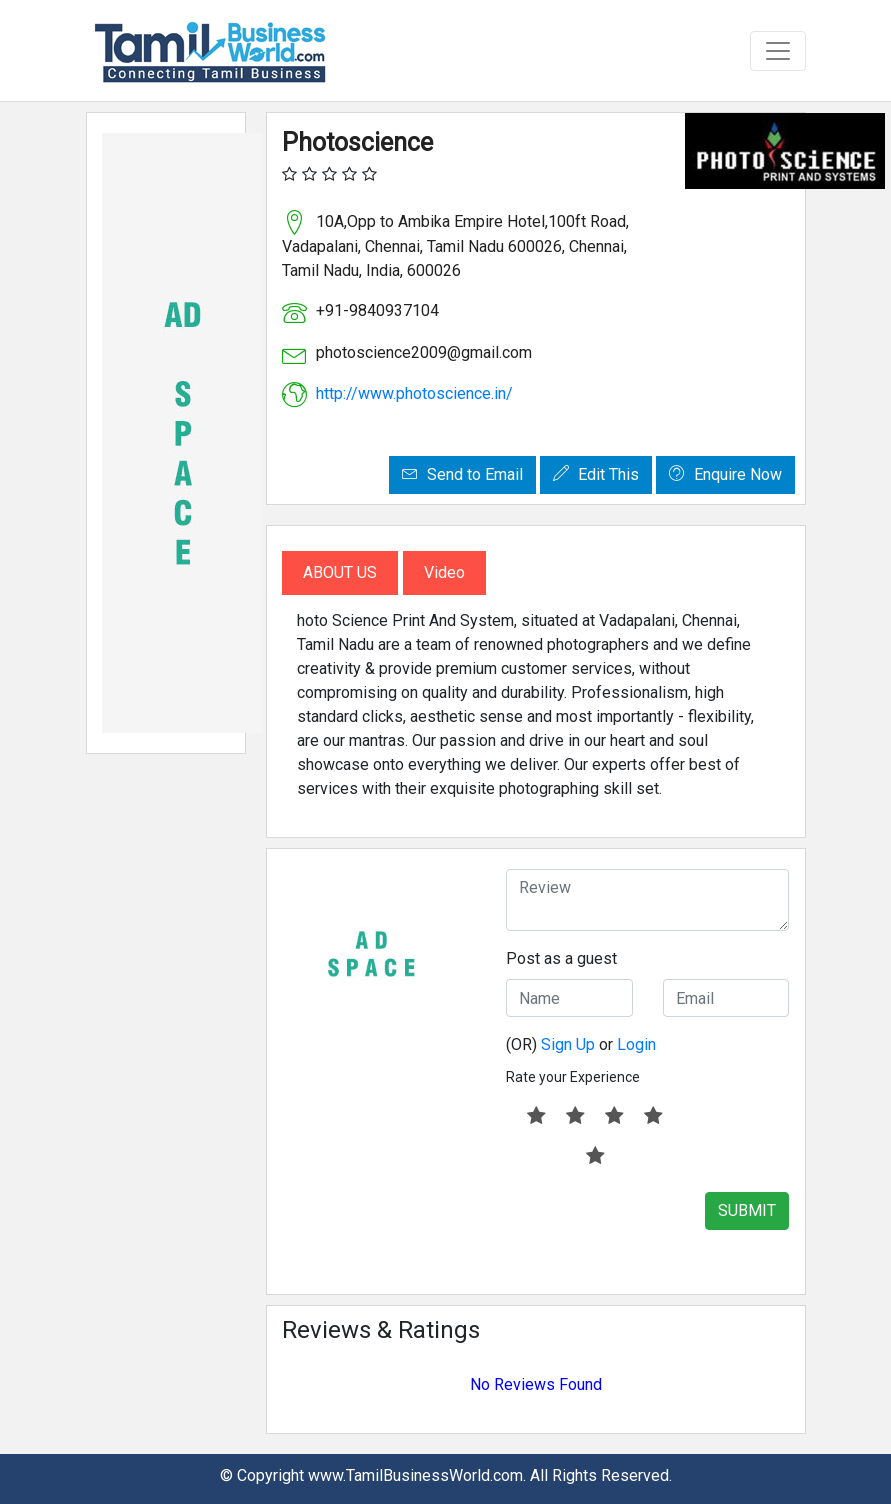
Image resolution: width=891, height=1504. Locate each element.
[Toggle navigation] (778, 51)
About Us (340, 572)
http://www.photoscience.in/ (414, 393)
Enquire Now (725, 474)
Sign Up (568, 1044)
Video (444, 572)
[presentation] (658, 1231)
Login (636, 1044)
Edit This (596, 474)
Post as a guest (561, 958)
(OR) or (581, 1044)
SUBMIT (747, 1210)
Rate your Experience (573, 1077)
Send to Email (462, 474)
